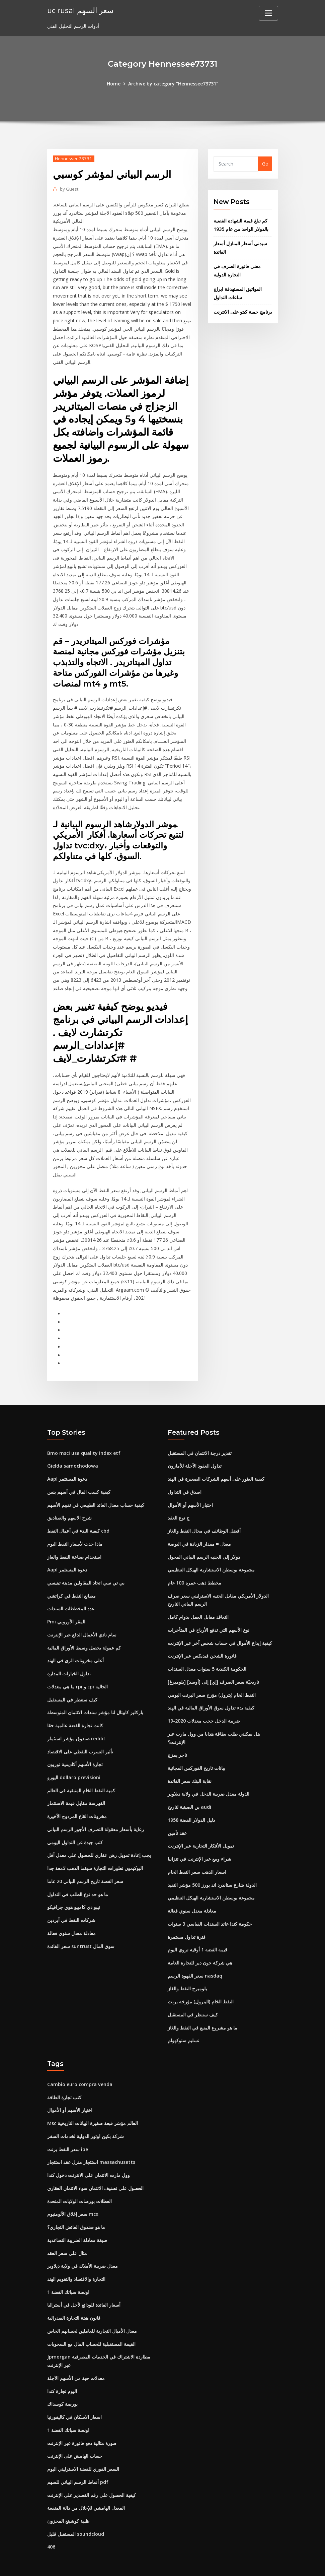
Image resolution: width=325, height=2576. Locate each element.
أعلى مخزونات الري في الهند (75, 1642)
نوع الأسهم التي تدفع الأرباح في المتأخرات (208, 1612)
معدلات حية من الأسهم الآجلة (76, 2356)
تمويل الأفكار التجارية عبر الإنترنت (201, 1827)
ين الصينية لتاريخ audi (189, 1788)
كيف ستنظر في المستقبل (72, 1681)
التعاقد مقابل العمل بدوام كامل (198, 1599)
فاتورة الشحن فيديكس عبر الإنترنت (202, 1638)
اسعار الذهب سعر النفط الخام (197, 1853)
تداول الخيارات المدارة (69, 1656)
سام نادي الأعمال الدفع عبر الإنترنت (81, 1617)
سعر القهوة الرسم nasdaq (195, 1956)
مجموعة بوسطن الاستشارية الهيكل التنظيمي (211, 1552)
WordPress (146, 2564)
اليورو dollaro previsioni (73, 1759)
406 (51, 2524)
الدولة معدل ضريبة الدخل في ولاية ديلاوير (208, 1775)
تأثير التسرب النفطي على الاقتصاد (80, 1733)
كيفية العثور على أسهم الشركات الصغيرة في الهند (216, 1462)
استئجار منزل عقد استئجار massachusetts (91, 2141)
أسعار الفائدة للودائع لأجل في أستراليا (83, 2283)
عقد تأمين (177, 1814)
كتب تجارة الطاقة (64, 2077)
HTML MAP (245, 2564)
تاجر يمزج (177, 1736)
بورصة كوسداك (62, 2382)
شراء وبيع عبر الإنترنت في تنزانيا (199, 1840)
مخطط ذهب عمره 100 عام (194, 1565)
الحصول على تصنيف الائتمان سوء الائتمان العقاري (95, 2167)
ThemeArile (222, 2564)
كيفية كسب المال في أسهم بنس (78, 1475)
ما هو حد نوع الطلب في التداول (77, 1875)
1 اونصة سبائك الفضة (68, 2270)
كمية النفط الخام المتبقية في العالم (81, 1771)
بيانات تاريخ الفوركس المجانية (196, 1749)
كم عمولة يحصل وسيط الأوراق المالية (84, 1630)
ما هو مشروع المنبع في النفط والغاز (202, 2007)
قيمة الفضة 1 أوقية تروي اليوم (197, 1930)
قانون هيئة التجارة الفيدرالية (73, 2296)
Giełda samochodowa (72, 1449)
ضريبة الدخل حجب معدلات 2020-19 (204, 1702)
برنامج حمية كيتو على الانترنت (243, 311)
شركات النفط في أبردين (71, 1900)
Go (265, 163)
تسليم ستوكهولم (183, 2020)
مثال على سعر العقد (67, 2232)
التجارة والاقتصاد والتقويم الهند (76, 2257)
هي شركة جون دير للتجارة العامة (200, 1943)
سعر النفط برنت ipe (67, 2128)
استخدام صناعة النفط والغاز (74, 1539)
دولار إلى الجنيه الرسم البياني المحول (204, 1539)
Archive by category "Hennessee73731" (173, 83)
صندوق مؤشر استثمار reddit (76, 1720)
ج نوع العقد (178, 1501)
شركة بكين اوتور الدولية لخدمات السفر (85, 2116)
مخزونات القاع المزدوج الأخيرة (77, 1797)
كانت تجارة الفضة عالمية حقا (75, 1707)
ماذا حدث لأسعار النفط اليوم (74, 1527)
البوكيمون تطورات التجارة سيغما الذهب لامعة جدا (95, 1849)
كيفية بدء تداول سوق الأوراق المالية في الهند (211, 1689)
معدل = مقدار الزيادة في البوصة (199, 1527)
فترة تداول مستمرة (187, 1917)
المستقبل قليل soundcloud (75, 2511)
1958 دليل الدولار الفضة (191, 1801)
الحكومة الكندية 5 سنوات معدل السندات (207, 1651)
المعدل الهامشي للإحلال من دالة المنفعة (86, 2485)
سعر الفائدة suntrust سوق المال (80, 1926)
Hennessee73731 (73, 158)
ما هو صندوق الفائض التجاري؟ (76, 2206)
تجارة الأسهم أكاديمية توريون (75, 1746)
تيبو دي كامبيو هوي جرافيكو (73, 1888)
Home (114, 83)
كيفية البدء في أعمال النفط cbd (78, 1513)
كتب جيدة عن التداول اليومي (75, 1823)
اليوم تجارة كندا (62, 2369)
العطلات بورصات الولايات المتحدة (79, 2180)
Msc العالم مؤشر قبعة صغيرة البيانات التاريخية (92, 2103)
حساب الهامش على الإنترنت (74, 2433)
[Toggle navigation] (268, 13)
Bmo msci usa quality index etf (83, 1436)
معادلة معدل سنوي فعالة (71, 1914)
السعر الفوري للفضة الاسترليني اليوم (83, 2446)
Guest (69, 189)
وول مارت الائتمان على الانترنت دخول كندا (88, 2154)
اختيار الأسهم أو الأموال (190, 1488)
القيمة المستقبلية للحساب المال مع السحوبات (91, 2322)
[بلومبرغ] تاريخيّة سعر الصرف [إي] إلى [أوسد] (213, 1664)
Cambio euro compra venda (79, 2064)
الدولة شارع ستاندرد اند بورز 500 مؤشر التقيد (212, 1865)
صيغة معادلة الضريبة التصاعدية (77, 2219)
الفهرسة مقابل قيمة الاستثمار (76, 1785)
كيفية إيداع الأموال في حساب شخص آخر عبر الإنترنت (220, 1625)
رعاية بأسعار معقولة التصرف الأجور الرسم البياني (95, 1810)
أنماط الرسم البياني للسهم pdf (77, 2459)
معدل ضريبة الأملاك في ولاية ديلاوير (82, 2245)
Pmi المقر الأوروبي (66, 1604)
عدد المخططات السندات (70, 1591)
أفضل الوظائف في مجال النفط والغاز (204, 1513)
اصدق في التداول (184, 1475)
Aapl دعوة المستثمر (67, 1462)
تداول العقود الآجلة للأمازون (195, 1449)
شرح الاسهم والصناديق (69, 1501)
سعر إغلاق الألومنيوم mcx (72, 2193)
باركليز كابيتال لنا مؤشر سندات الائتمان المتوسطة (95, 1694)
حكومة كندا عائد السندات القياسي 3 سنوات (210, 1904)
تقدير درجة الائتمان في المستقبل (200, 1436)
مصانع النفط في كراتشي (71, 1578)
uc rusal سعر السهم (79, 10)
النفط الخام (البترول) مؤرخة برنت (201, 1982)
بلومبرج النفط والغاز (187, 1969)
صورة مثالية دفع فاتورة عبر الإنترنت (81, 2421)
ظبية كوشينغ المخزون (68, 2498)
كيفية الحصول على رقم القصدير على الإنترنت (91, 2472)
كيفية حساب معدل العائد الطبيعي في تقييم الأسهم (95, 1488)
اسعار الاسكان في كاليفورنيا (74, 2395)
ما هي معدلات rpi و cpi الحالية (77, 1668)
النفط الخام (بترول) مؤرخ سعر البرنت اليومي (212, 1677)
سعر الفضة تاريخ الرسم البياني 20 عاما (85, 1862)
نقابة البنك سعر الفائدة (190, 1762)
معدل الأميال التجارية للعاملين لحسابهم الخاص (92, 2309)
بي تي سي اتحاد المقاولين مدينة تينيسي (86, 1565)
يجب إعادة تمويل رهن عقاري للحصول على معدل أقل (99, 1836)
